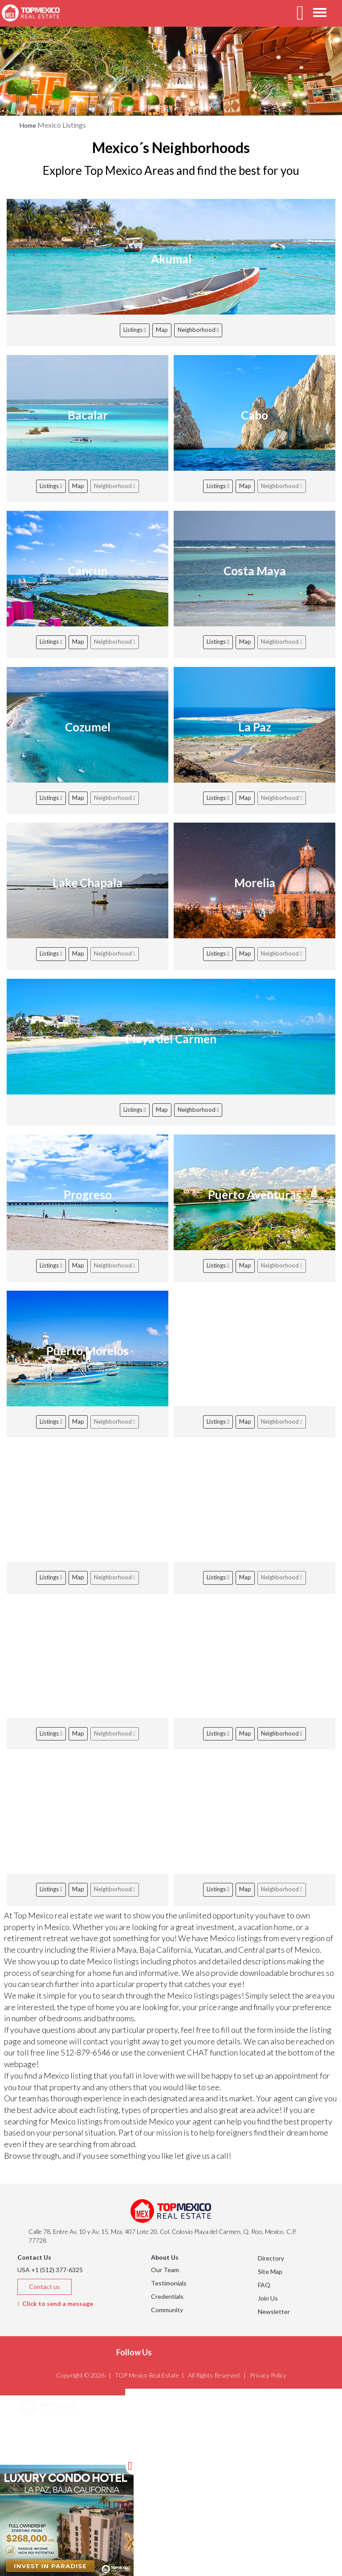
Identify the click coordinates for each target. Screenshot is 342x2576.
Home (28, 125)
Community (167, 2310)
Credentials (167, 2296)
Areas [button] (39, 2431)
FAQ (264, 2285)
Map (162, 329)
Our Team (165, 2269)
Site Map (270, 2271)
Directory (271, 2258)
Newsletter (274, 2311)
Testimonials (169, 2283)
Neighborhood (198, 329)
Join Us (268, 2298)
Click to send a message (55, 2303)
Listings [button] (42, 2453)
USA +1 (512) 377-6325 (50, 2269)
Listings (134, 329)
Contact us (44, 2286)
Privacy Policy (268, 2375)
